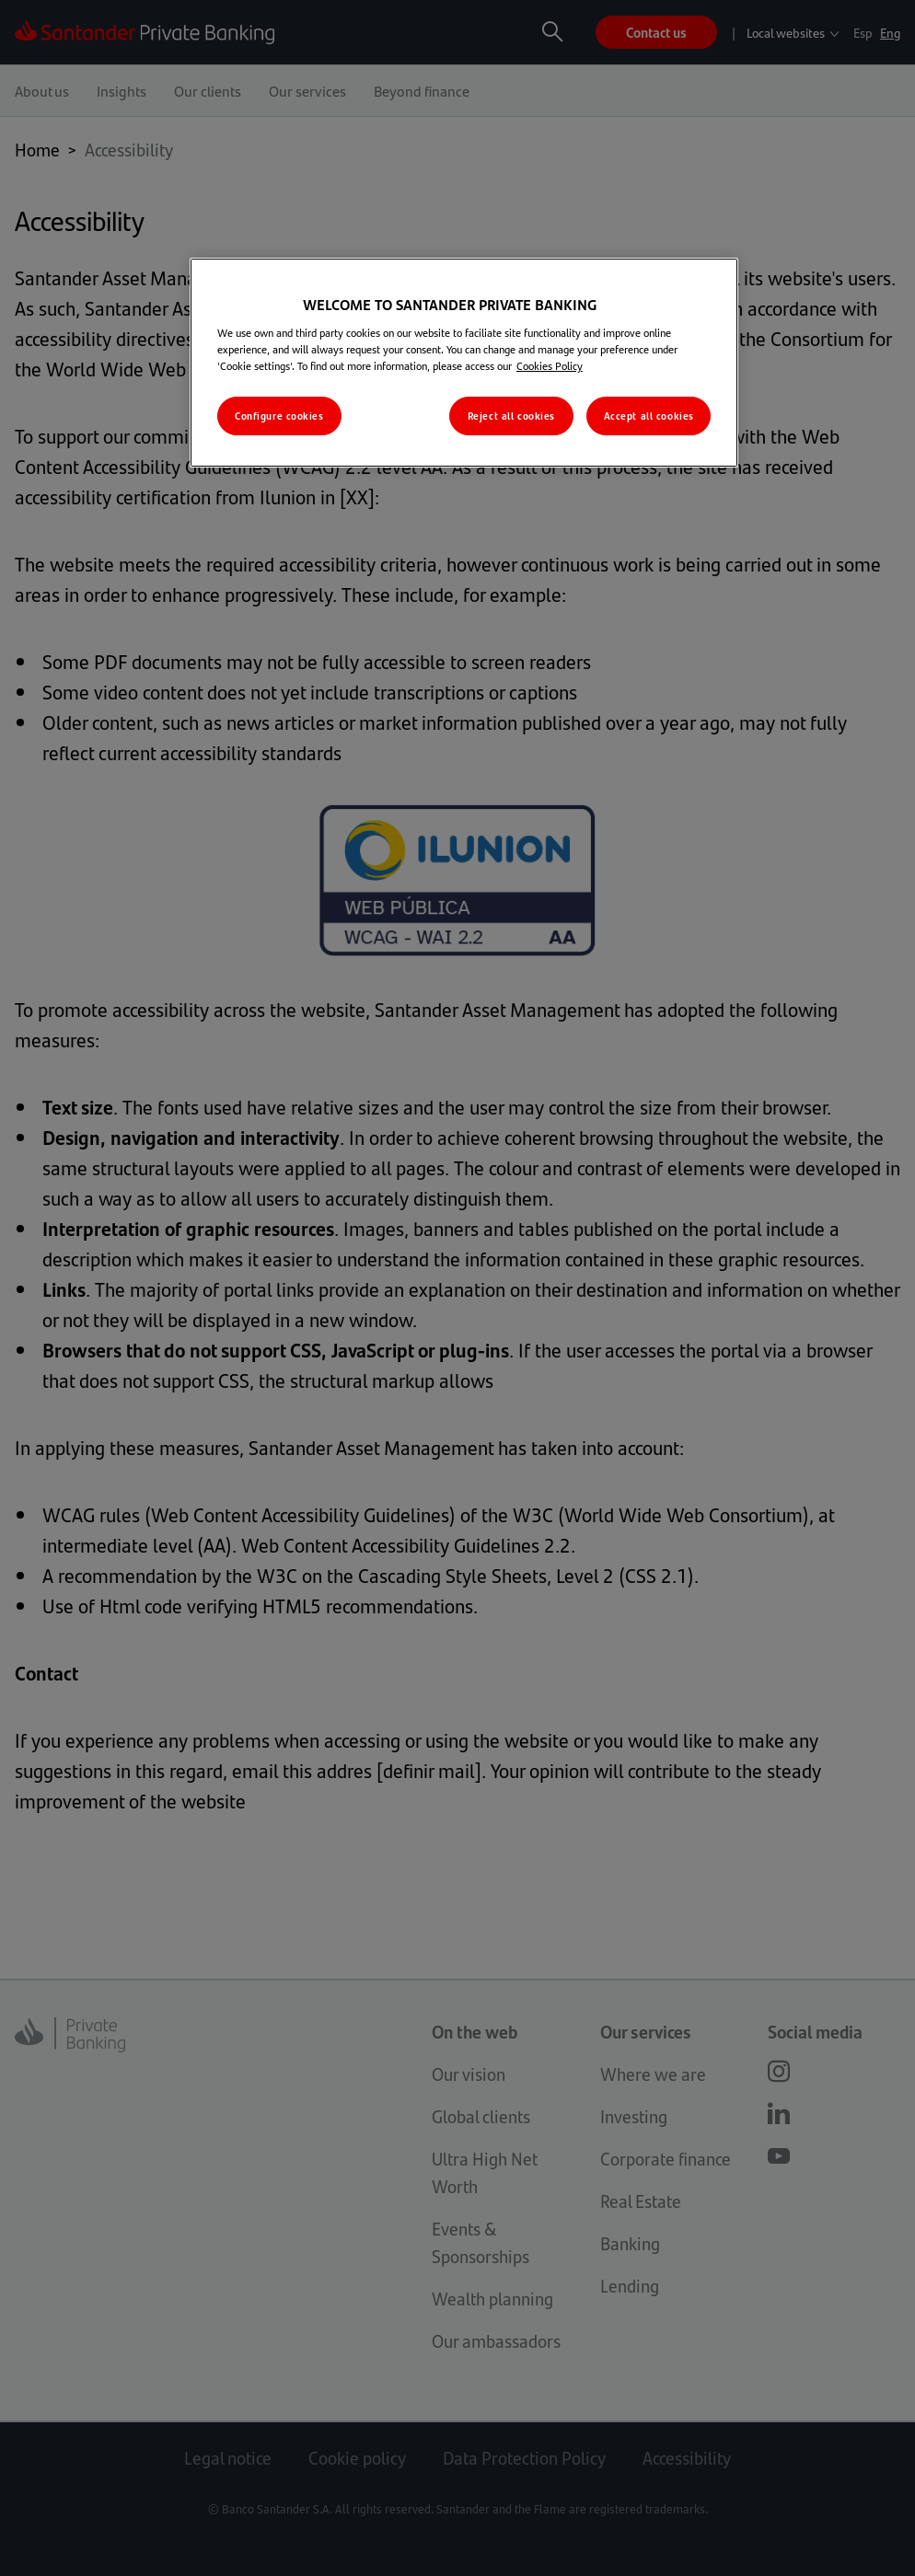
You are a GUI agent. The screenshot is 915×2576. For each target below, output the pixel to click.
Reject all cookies (511, 415)
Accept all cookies (649, 415)
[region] (464, 363)
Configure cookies (279, 415)
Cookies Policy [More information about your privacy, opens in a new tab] (549, 365)
